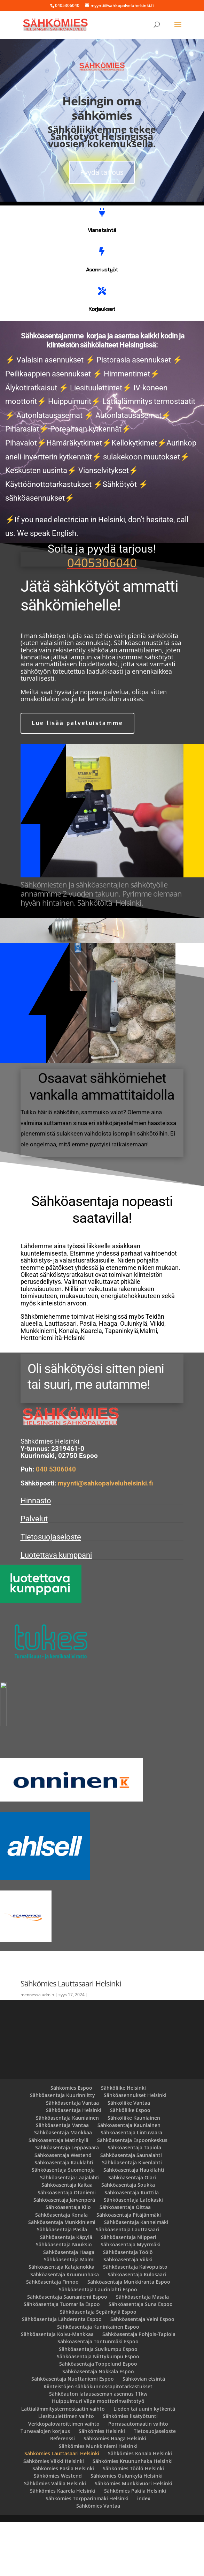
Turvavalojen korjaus (45, 2485)
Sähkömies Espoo (71, 2142)
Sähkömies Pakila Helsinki (135, 2544)
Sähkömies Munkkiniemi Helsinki (98, 2500)
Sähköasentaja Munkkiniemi (61, 2276)
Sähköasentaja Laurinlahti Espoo (98, 2343)
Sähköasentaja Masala (142, 2350)
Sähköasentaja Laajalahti (70, 2231)
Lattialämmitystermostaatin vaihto (63, 2462)
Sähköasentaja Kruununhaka (64, 2328)
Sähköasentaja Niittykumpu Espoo (98, 2410)
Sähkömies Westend (58, 2529)
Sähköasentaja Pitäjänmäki (128, 2268)
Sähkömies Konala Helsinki (140, 2507)
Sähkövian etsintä (144, 2432)
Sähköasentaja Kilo (68, 2261)
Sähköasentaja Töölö (128, 2305)
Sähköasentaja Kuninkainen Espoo (98, 2380)
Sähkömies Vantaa (98, 2559)
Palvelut (34, 1572)
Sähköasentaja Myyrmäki (130, 2298)
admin (48, 2049)
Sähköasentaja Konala (61, 2268)
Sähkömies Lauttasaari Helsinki (61, 2507)
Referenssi (62, 2492)
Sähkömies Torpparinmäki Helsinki (87, 2552)
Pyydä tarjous (102, 172)
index (143, 2552)
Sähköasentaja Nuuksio (64, 2298)
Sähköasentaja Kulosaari (137, 2328)
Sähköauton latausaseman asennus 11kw (98, 2447)
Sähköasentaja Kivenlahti (132, 2216)
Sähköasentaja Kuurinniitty (62, 2149)
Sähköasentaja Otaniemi (67, 2246)
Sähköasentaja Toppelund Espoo (98, 2417)
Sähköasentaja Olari (132, 2231)
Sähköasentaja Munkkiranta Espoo (128, 2335)
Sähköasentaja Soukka (128, 2239)
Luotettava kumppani (56, 1609)
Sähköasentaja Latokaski (133, 2254)
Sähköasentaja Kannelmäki (136, 2276)
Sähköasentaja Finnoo (52, 2335)
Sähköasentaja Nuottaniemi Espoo (72, 2432)
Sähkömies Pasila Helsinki (63, 2522)
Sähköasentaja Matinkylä (58, 2194)
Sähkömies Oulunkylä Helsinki (127, 2529)
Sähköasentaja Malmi (69, 2313)
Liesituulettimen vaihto (66, 2470)
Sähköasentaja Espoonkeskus (132, 2194)
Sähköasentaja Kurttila (131, 2246)
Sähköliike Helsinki (123, 2142)
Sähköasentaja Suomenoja (63, 2224)
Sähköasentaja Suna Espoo (141, 2358)
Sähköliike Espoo (130, 2164)
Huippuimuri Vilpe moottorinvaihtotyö (98, 2455)
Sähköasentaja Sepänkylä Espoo (98, 2365)
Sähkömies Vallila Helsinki (55, 2537)
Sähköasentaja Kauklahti (63, 2216)
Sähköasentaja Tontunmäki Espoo (98, 2395)
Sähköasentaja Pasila (62, 2283)
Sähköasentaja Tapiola (134, 2201)
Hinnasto (36, 1555)
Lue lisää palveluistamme (77, 723)
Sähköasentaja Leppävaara (67, 2201)
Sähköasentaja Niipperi (128, 2291)
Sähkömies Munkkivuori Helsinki (133, 2537)
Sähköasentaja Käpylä (66, 2291)
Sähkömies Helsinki (102, 2485)
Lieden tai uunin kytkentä (144, 2462)
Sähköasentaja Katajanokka (61, 2320)
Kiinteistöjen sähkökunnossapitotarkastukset (98, 2440)
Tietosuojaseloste (51, 1591)
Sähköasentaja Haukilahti (133, 2224)
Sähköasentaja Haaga (68, 2305)
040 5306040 (56, 1524)
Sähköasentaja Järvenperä (64, 2254)
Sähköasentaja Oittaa (125, 2261)
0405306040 (102, 562)
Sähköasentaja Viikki (127, 2313)
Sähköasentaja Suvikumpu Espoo (98, 2402)
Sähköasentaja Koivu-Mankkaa (57, 2388)
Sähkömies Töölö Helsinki (133, 2522)
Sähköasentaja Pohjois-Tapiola (138, 2388)
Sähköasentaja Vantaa (72, 2157)
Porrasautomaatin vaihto (138, 2477)
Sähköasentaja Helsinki (73, 2164)
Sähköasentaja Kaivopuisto (135, 2320)
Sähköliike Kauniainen (134, 2171)
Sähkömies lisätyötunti (130, 2470)
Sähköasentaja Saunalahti (131, 2209)
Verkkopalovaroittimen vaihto (64, 2477)
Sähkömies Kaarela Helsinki (62, 2544)
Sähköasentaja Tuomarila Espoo (62, 2358)
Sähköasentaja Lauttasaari (127, 2283)
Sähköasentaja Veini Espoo (142, 2373)
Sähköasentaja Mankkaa (63, 2186)
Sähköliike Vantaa (129, 2157)
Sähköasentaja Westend (63, 2209)
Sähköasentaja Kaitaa (67, 2239)
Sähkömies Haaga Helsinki (115, 2492)
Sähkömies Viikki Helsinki (53, 2514)
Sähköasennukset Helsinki (135, 2149)
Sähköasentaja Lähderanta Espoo (62, 2373)
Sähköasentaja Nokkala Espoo (98, 2425)
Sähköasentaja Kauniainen (67, 2171)
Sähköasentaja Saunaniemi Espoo (67, 2350)
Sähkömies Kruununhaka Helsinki (133, 2514)
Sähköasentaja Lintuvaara (131, 2186)
